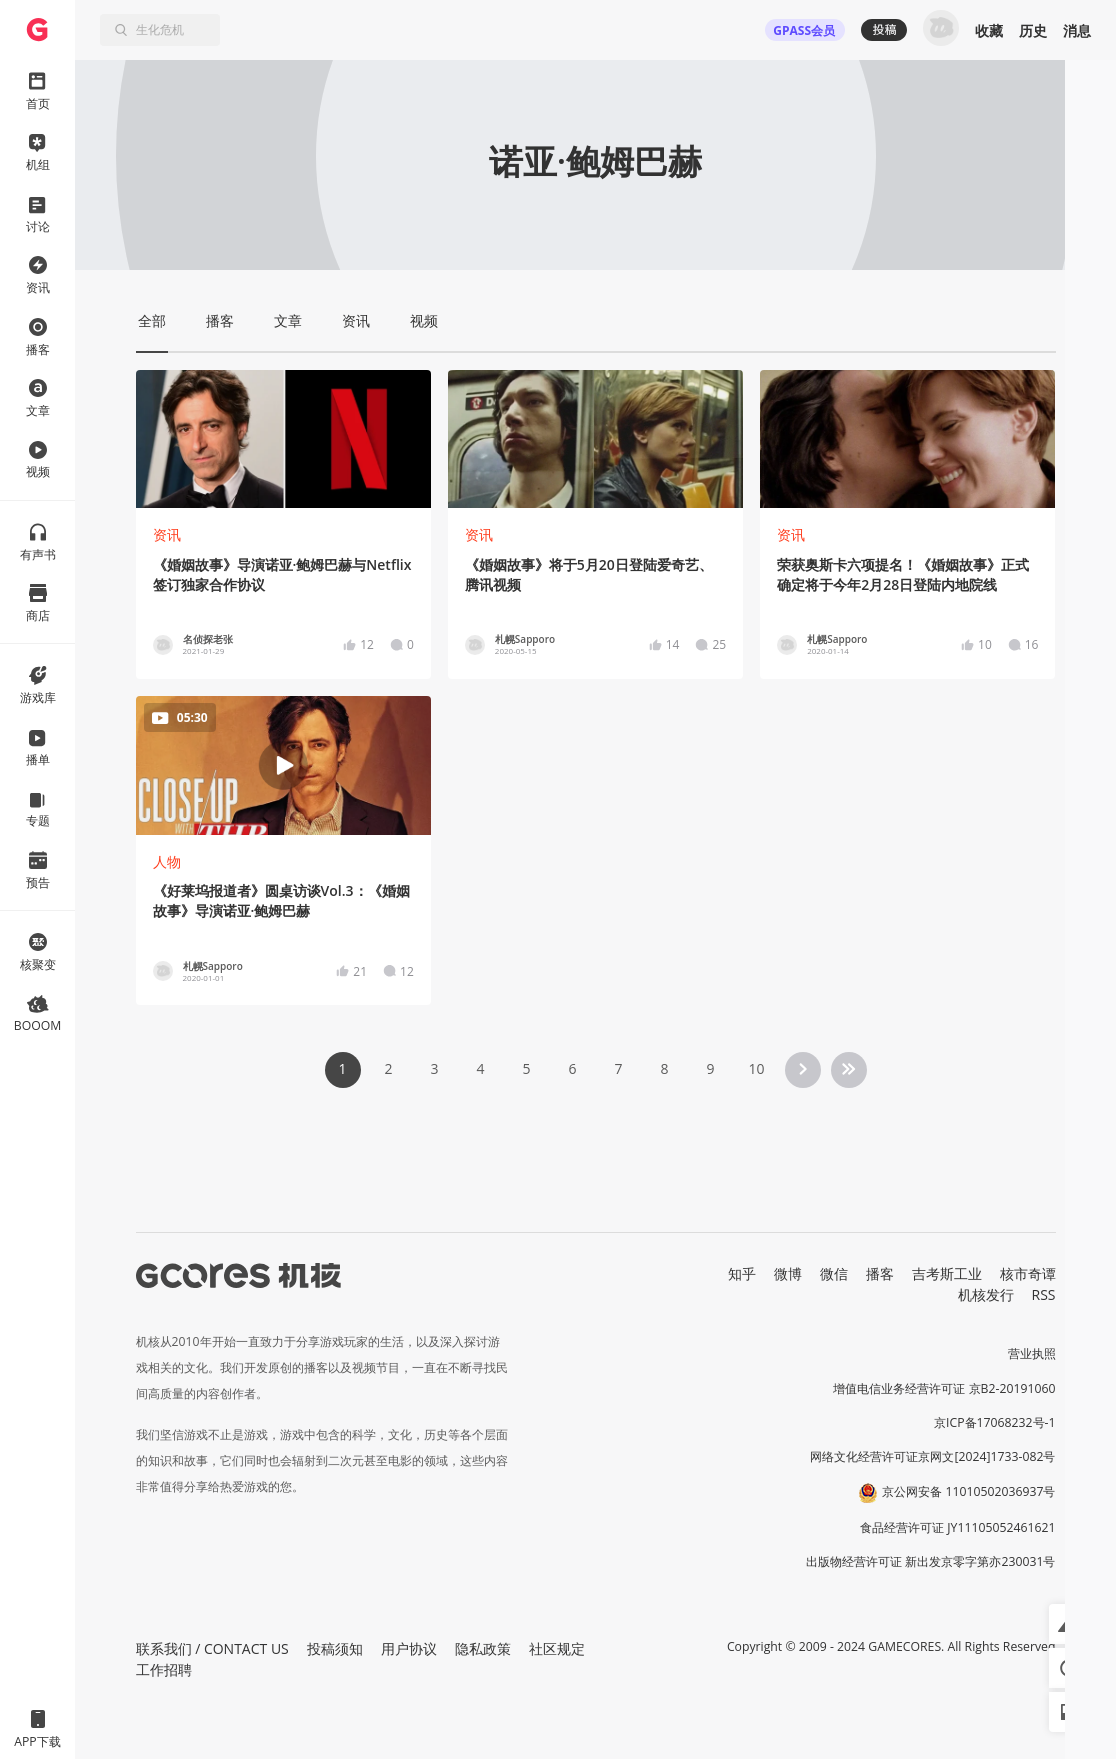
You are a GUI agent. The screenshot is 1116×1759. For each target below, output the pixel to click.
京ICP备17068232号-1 (995, 1422)
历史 (1033, 30)
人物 (167, 861)
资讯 (167, 534)
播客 (880, 1273)
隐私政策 (483, 1648)
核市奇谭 (1028, 1273)
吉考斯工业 (947, 1273)
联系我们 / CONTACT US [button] (212, 1648)
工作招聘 (164, 1669)
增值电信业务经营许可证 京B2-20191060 (944, 1388)
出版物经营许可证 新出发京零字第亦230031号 (930, 1561)
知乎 (742, 1273)
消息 (1077, 30)
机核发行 (986, 1294)
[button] (1069, 1624)
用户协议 (409, 1648)
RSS (1044, 1294)
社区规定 (557, 1648)
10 (756, 1068)
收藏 (989, 30)
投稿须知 (335, 1648)
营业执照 (1032, 1353)
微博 (788, 1273)
